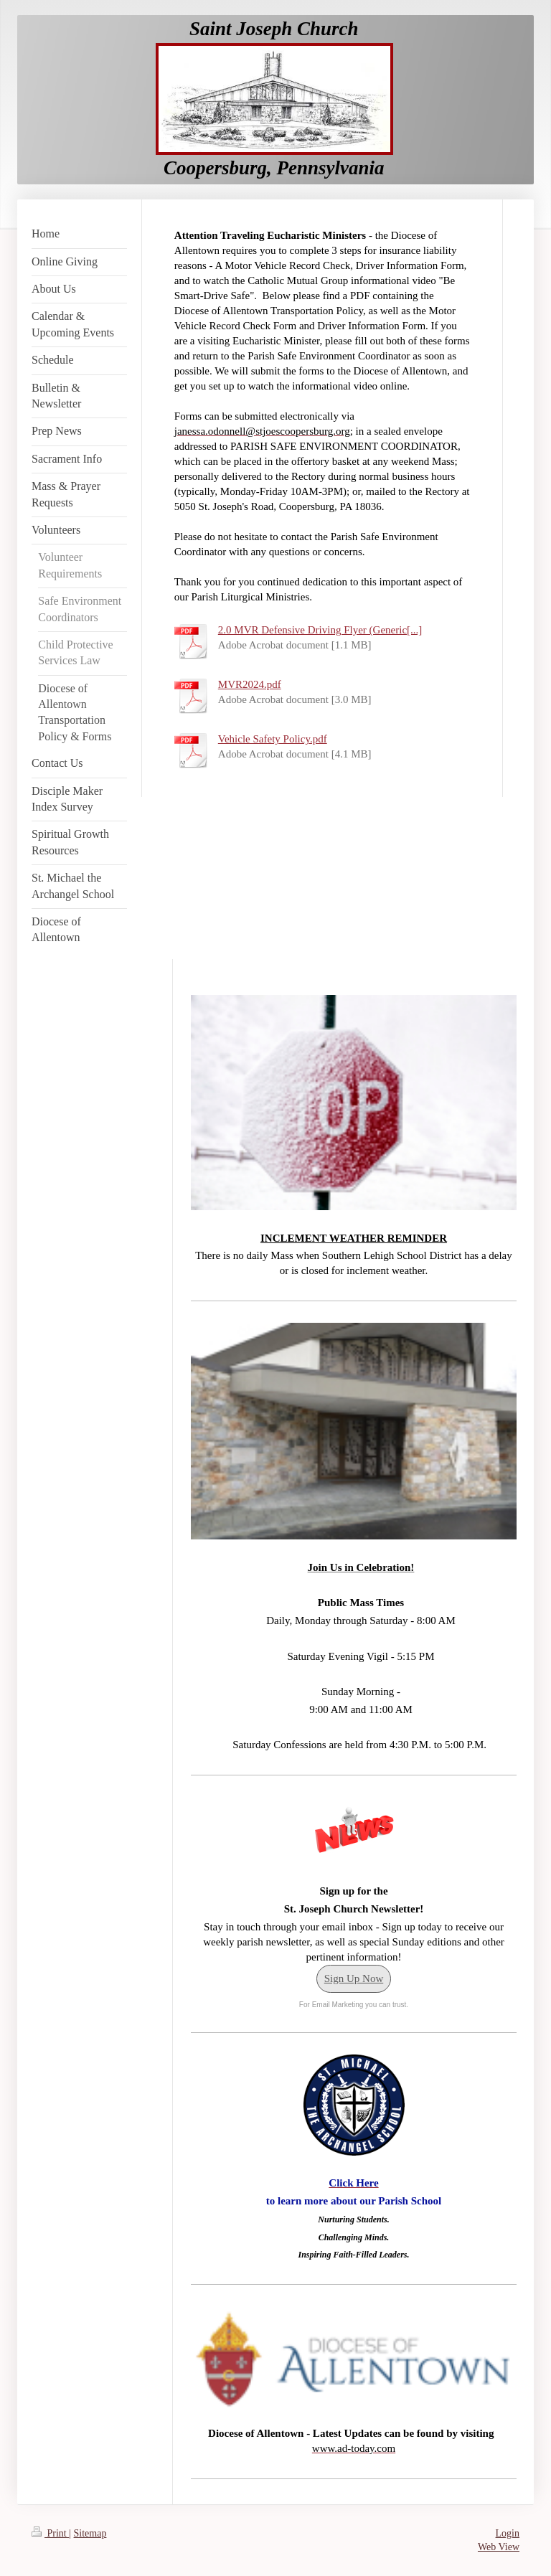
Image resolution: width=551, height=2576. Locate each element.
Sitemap (90, 2533)
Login (507, 2533)
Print (50, 2533)
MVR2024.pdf (249, 684)
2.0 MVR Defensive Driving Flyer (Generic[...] (320, 630)
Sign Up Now (354, 1978)
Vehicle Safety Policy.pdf (272, 739)
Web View (498, 2547)
